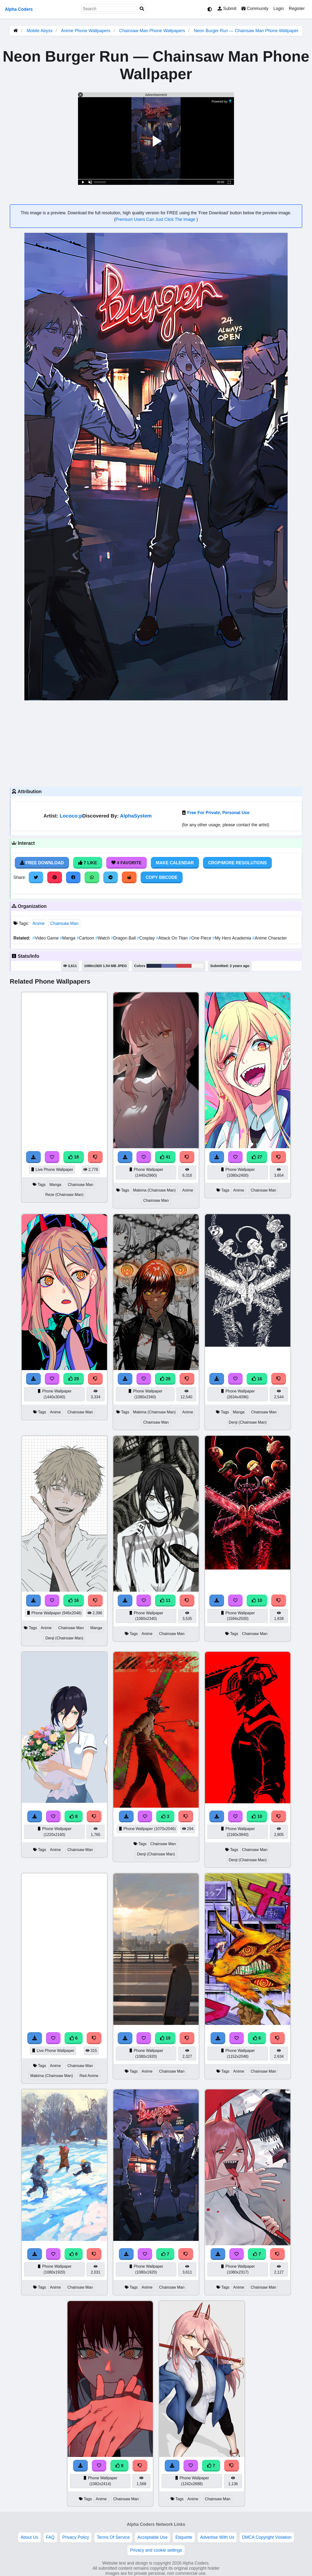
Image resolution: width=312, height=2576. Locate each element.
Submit (227, 8)
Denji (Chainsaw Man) (248, 1422)
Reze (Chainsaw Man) (64, 1195)
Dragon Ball (124, 938)
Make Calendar (175, 862)
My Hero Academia (232, 938)
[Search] (142, 8)
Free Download (42, 862)
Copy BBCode (162, 877)
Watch (103, 938)
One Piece (201, 938)
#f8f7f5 (197, 966)
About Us (29, 2537)
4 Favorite (126, 862)
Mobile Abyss (39, 30)
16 (257, 1378)
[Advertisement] (156, 743)
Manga (68, 938)
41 (165, 1157)
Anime (38, 923)
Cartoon (86, 938)
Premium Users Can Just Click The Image (156, 219)
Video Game (46, 938)
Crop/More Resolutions (237, 862)
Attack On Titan (172, 938)
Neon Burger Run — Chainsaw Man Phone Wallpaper (246, 30)
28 (165, 1378)
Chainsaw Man (64, 923)
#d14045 (184, 966)
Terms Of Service (113, 2537)
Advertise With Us (217, 2537)
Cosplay (146, 938)
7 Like (87, 862)
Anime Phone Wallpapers (86, 30)
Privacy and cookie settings (156, 2550)
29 (73, 1378)
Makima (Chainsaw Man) (154, 1190)
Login (278, 8)
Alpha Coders (19, 9)
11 (165, 1600)
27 (257, 1157)
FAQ (50, 2537)
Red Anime (88, 2076)
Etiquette (183, 2537)
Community (254, 8)
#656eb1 (168, 966)
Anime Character (269, 938)
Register (297, 8)
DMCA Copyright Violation (267, 2537)
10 (257, 1600)
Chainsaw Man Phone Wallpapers (152, 30)
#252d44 (154, 966)
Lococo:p (71, 815)
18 (73, 1157)
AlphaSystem (136, 815)
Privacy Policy (75, 2537)
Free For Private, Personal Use (218, 812)
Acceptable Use (152, 2537)
